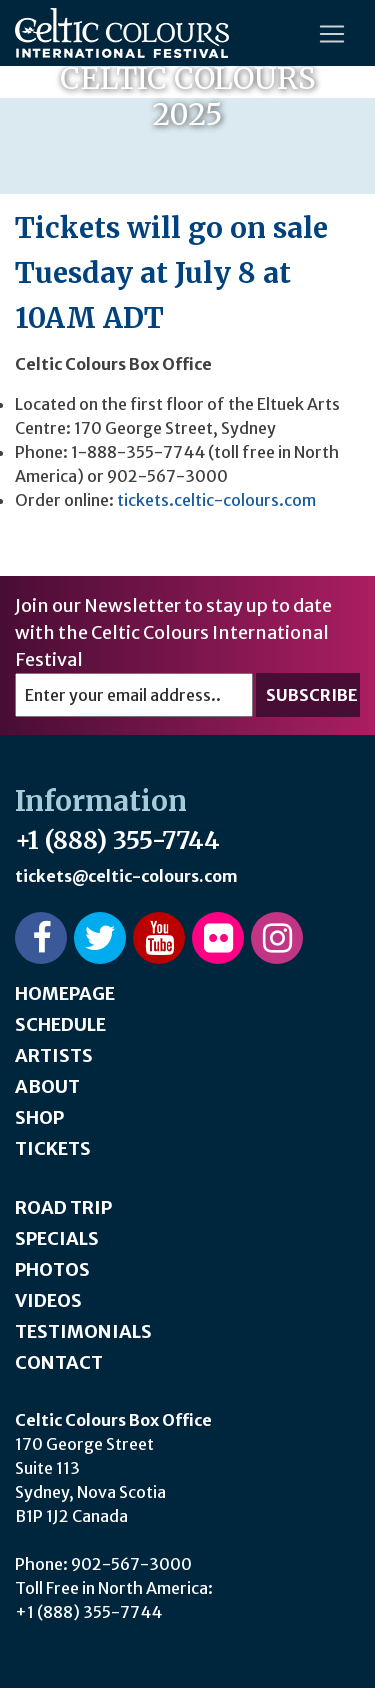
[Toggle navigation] (332, 34)
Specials (57, 1238)
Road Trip (63, 1207)
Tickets (53, 1148)
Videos (48, 1300)
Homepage (65, 993)
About (47, 1086)
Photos (52, 1269)
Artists (54, 1055)
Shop (39, 1117)
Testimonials (83, 1331)
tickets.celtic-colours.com (216, 500)
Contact (59, 1362)
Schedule (60, 1024)
